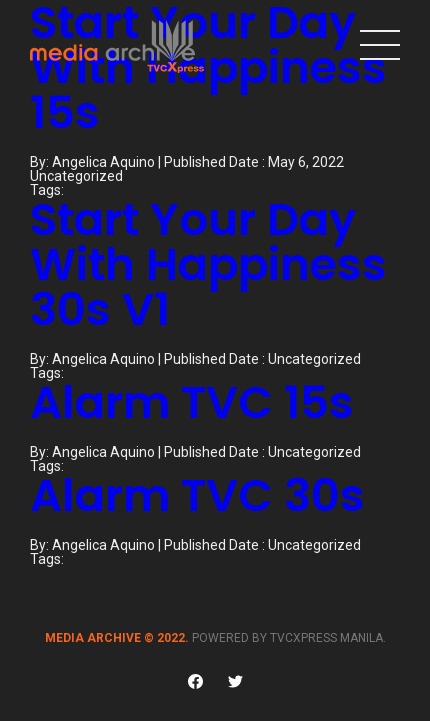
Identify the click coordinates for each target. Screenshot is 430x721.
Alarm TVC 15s (192, 402)
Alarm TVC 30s (197, 495)
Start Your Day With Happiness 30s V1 (208, 264)
